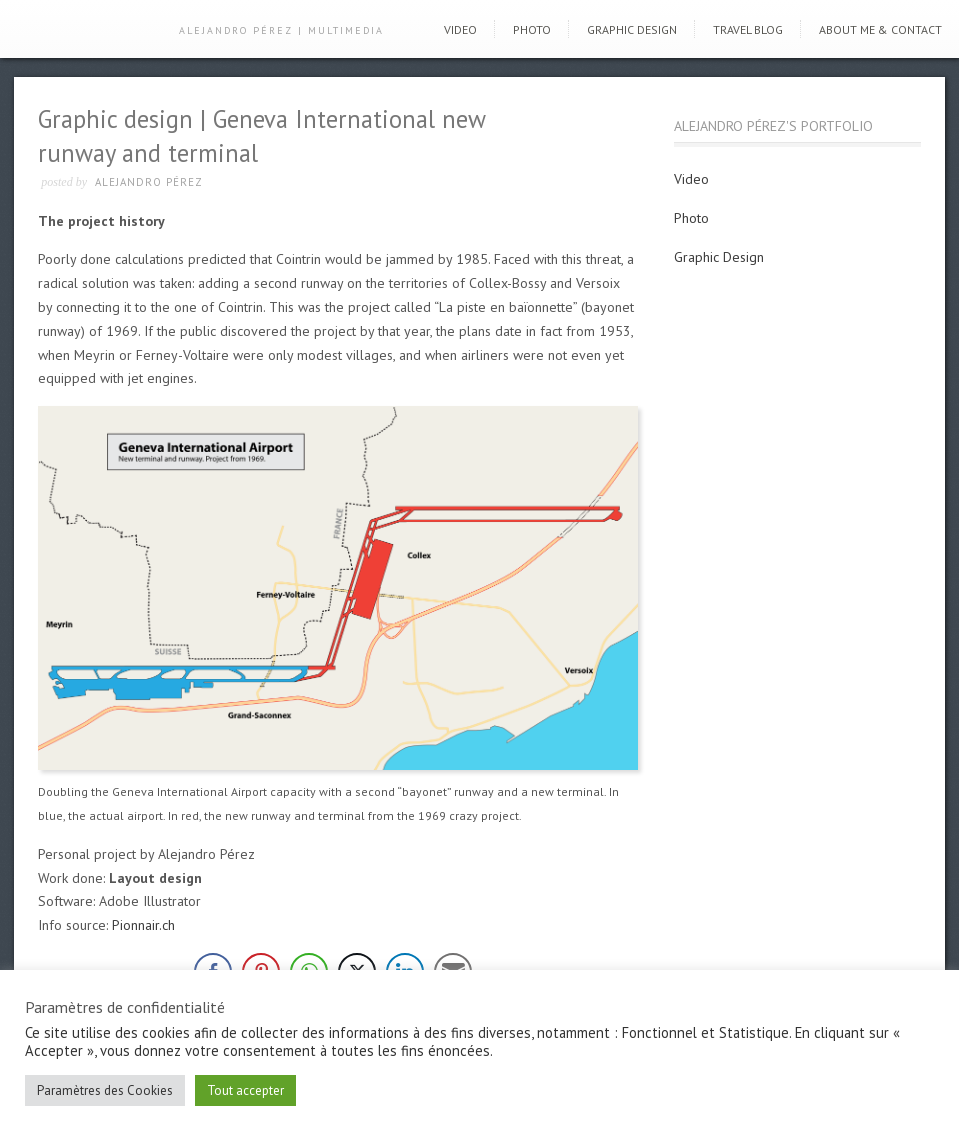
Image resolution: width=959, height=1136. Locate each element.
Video (460, 29)
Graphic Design (632, 29)
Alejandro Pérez (149, 182)
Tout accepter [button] (245, 1090)
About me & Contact (880, 29)
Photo (532, 29)
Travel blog (748, 29)
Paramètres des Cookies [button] (105, 1090)
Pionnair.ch (143, 925)
